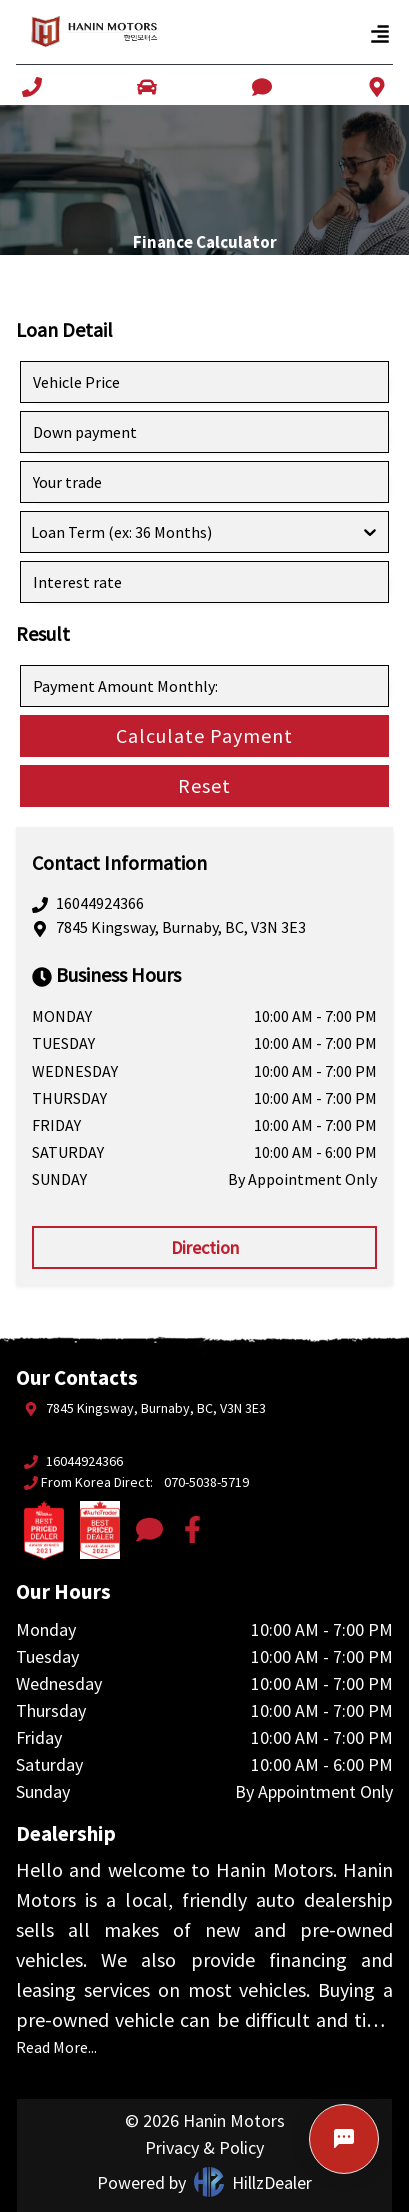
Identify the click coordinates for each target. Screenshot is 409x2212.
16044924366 (100, 903)
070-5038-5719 (206, 1482)
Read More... (56, 2047)
